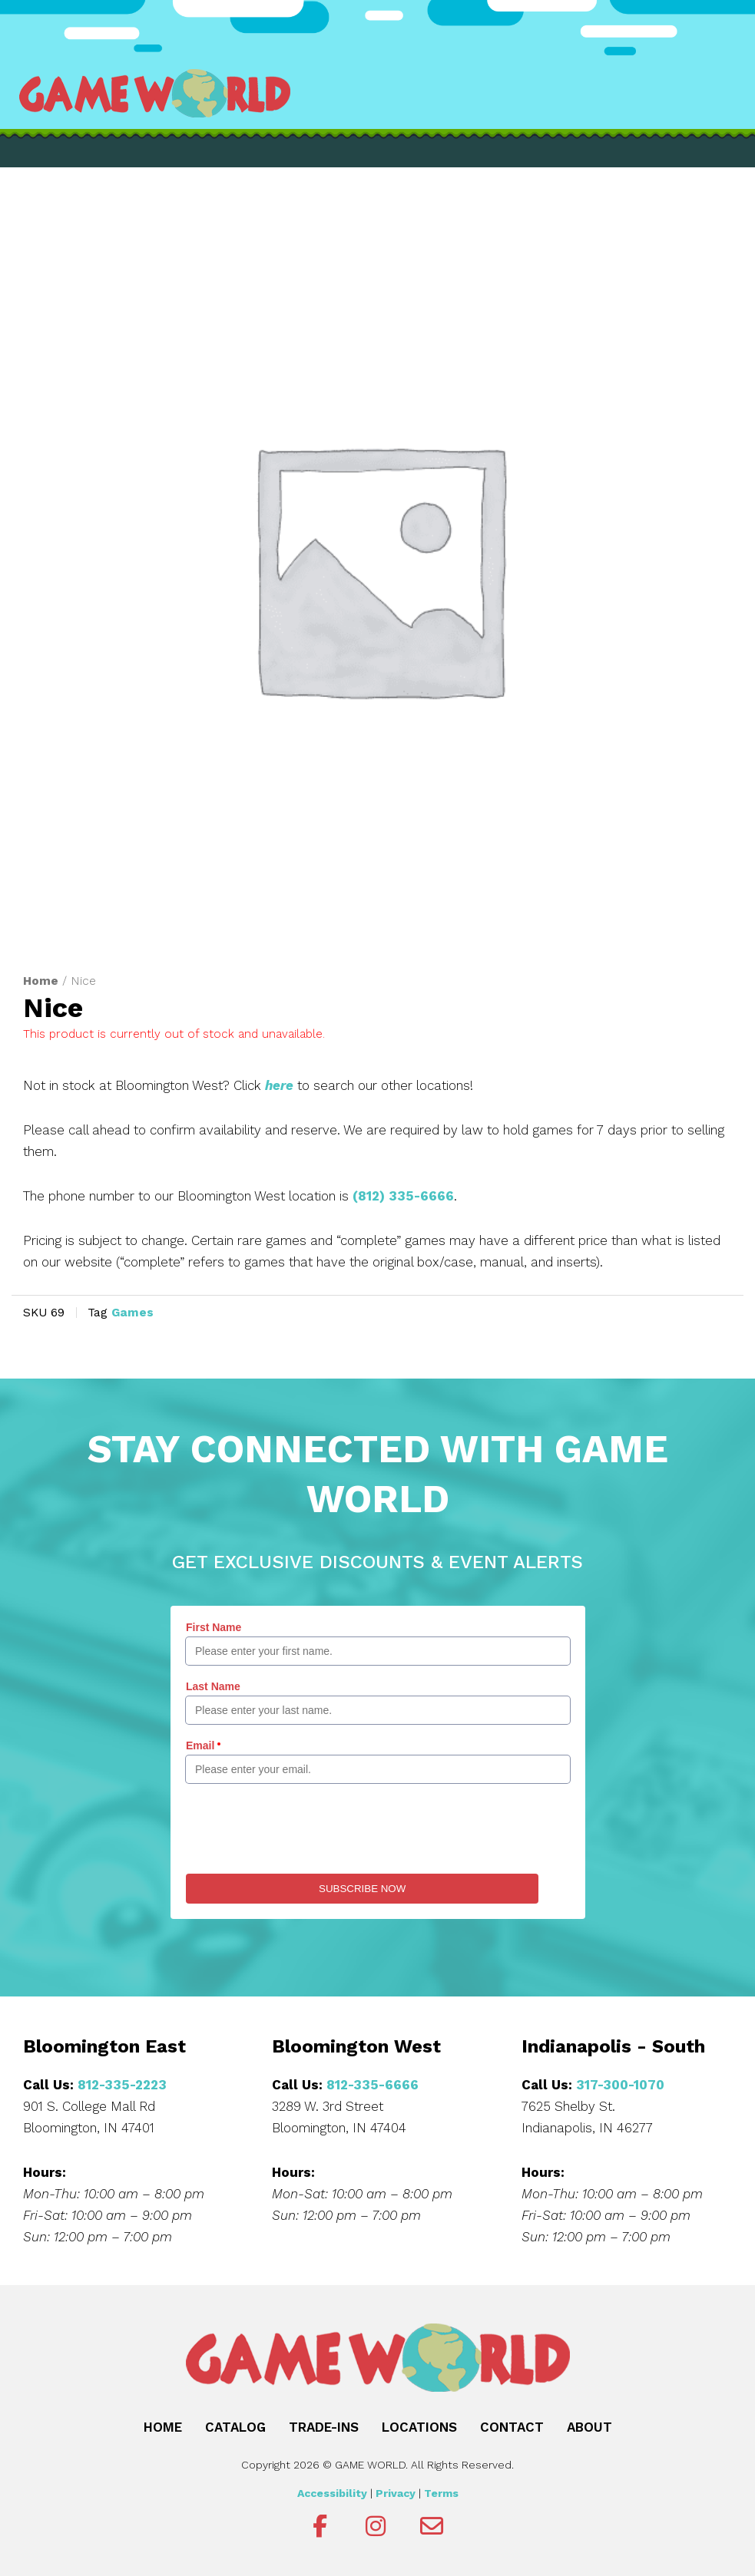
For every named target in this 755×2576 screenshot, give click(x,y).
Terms (441, 2493)
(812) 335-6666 (403, 1196)
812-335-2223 (122, 2084)
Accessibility (332, 2493)
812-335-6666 (372, 2084)
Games (132, 1312)
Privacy (396, 2493)
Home (40, 980)
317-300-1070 (620, 2084)
